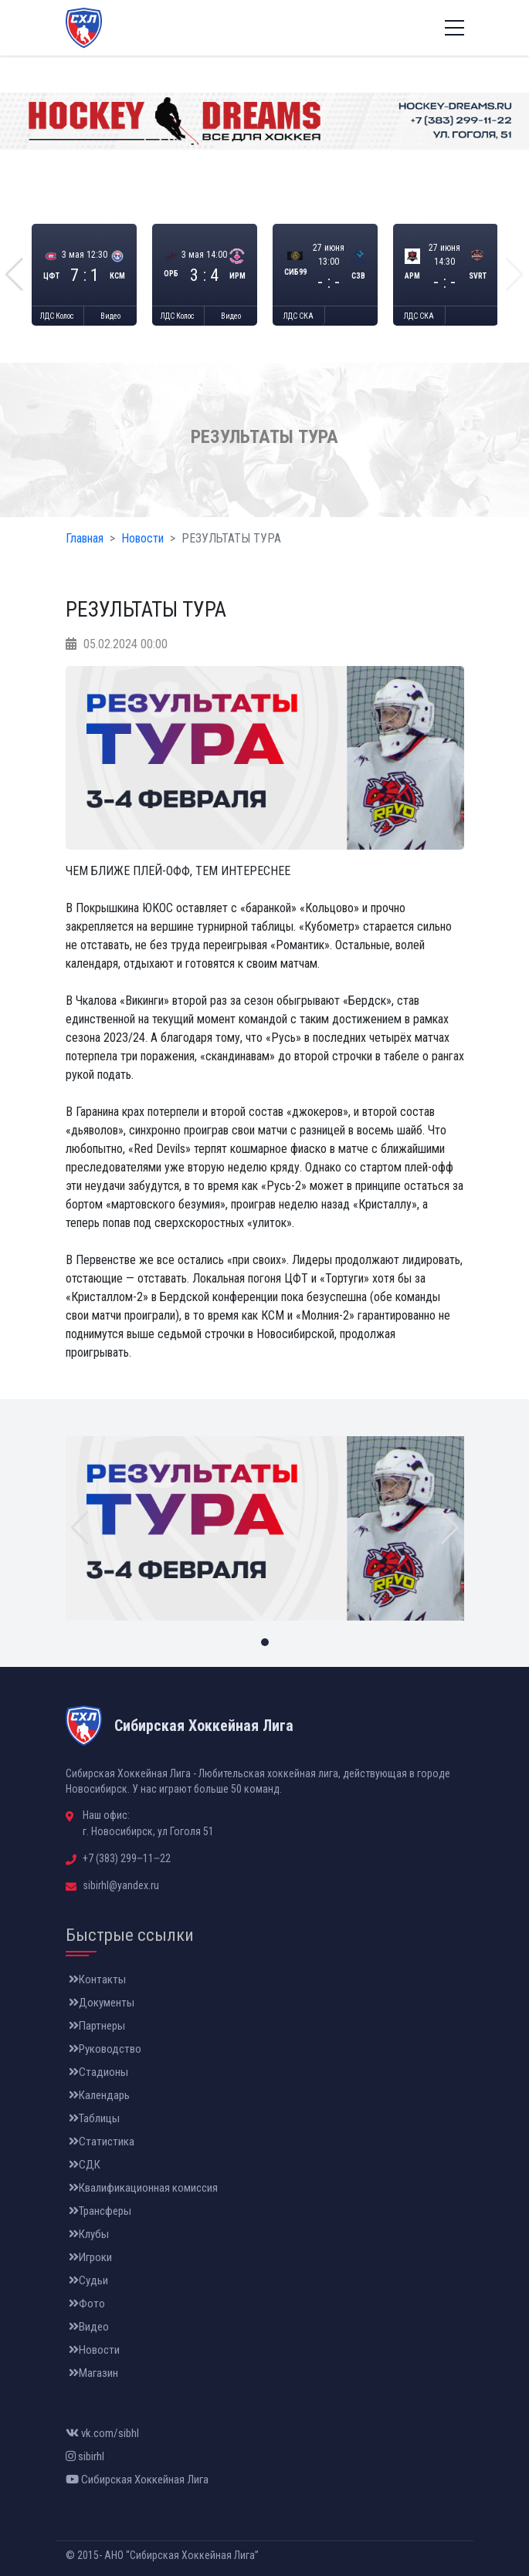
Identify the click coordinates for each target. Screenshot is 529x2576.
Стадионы (98, 2072)
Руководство (105, 2049)
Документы (101, 2003)
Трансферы (100, 2211)
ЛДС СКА (298, 316)
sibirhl (85, 2456)
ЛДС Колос (57, 316)
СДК (84, 2165)
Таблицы (94, 2118)
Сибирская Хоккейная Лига (137, 2479)
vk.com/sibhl (102, 2433)
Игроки (90, 2257)
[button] (14, 275)
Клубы (89, 2234)
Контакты (97, 1979)
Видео (110, 316)
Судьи (88, 2280)
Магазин (93, 2373)
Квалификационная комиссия (143, 2188)
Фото (87, 2304)
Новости (142, 538)
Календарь (99, 2095)
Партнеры (97, 2026)
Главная (84, 538)
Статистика (101, 2141)
